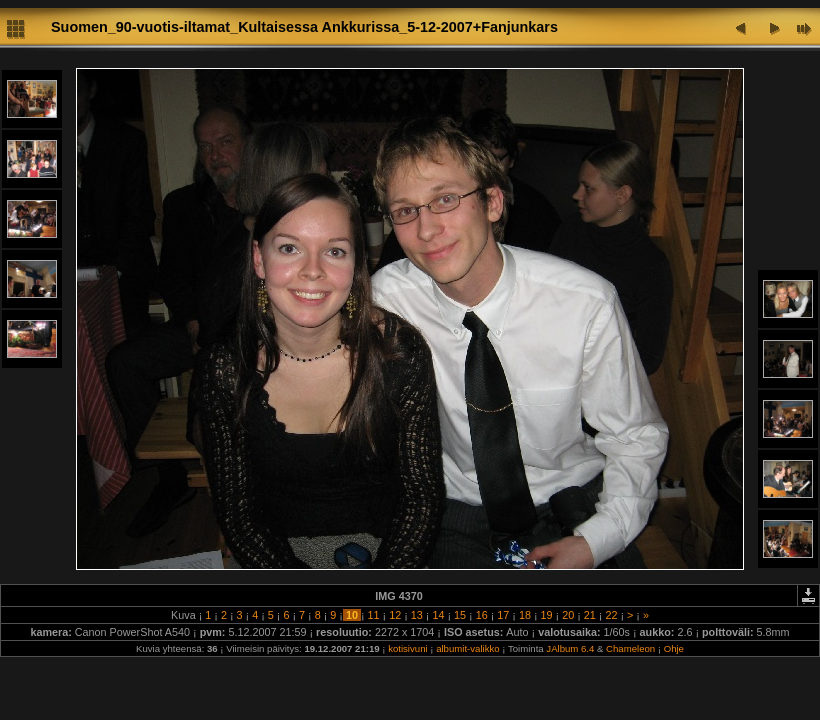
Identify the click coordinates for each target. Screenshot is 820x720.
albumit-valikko (467, 648)
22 (611, 615)
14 (438, 615)
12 (395, 615)
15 (460, 615)
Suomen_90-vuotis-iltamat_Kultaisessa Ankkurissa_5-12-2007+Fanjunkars (304, 27)
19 (547, 615)
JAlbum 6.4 (570, 648)
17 (503, 615)
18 (525, 615)
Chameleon (630, 648)
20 (568, 615)
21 (590, 615)
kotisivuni (407, 648)
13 (417, 615)
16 (482, 615)
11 (374, 615)
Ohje (674, 648)
